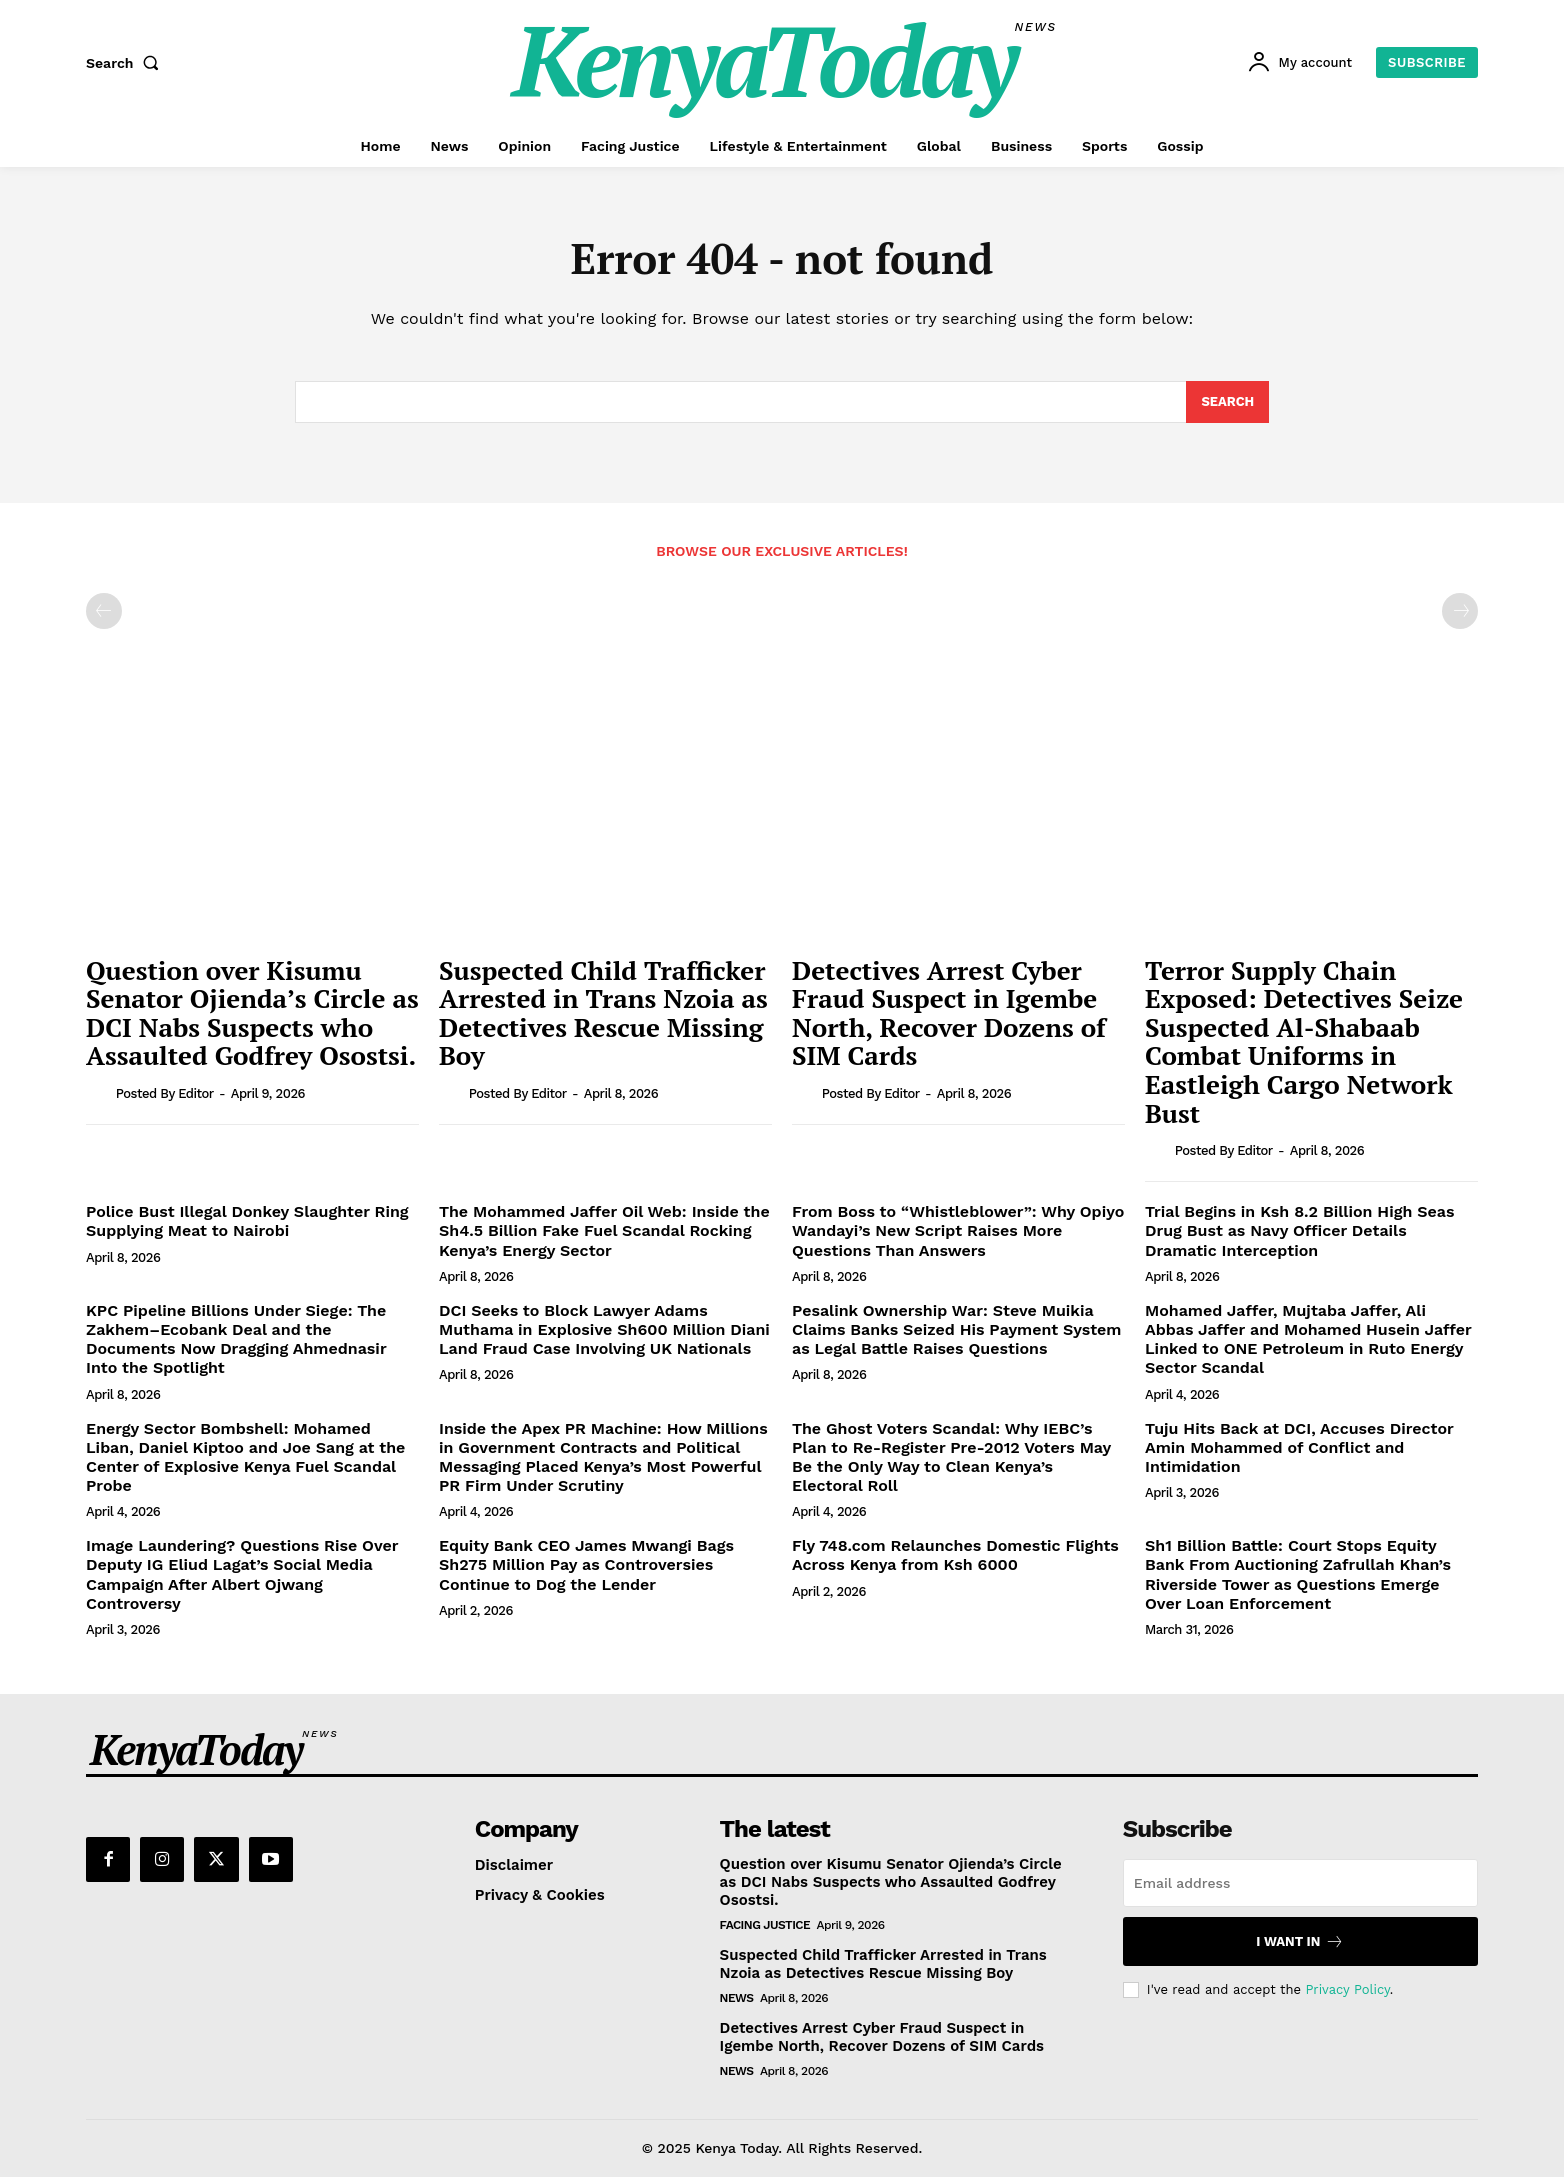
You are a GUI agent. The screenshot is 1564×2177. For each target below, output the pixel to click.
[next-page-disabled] (1460, 611)
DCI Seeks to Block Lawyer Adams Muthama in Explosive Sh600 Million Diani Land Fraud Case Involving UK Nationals (604, 1329)
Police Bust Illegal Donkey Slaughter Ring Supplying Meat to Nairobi (247, 1221)
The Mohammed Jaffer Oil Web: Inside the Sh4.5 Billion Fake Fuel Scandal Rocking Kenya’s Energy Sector (604, 1230)
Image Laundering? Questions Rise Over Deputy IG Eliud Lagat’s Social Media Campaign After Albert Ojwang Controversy (242, 1574)
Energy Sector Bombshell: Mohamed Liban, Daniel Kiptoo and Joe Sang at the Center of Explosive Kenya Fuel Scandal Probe (245, 1457)
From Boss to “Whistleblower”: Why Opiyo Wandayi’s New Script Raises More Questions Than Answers (958, 1230)
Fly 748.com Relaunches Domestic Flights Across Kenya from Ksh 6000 (955, 1555)
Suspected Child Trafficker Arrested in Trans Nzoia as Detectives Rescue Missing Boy (603, 1013)
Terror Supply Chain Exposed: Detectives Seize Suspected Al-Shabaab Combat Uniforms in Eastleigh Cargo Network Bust (1304, 1041)
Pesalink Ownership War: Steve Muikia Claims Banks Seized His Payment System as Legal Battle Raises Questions (957, 1329)
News (737, 1998)
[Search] (1227, 402)
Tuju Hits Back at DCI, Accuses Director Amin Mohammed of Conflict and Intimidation (1299, 1447)
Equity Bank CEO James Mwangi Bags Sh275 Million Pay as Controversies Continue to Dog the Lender (586, 1564)
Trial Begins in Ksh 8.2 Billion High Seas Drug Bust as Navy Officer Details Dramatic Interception (1300, 1230)
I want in (1300, 1941)
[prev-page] (104, 611)
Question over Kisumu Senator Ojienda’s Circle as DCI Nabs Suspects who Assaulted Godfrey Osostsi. (252, 1013)
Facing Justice (765, 1925)
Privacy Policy (1347, 1989)
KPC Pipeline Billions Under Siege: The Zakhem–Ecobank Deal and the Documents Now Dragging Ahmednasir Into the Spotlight (236, 1339)
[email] (1300, 1883)
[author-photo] (99, 1093)
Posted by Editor (165, 1093)
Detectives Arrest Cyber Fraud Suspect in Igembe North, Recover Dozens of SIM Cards (949, 1013)
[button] (127, 63)
